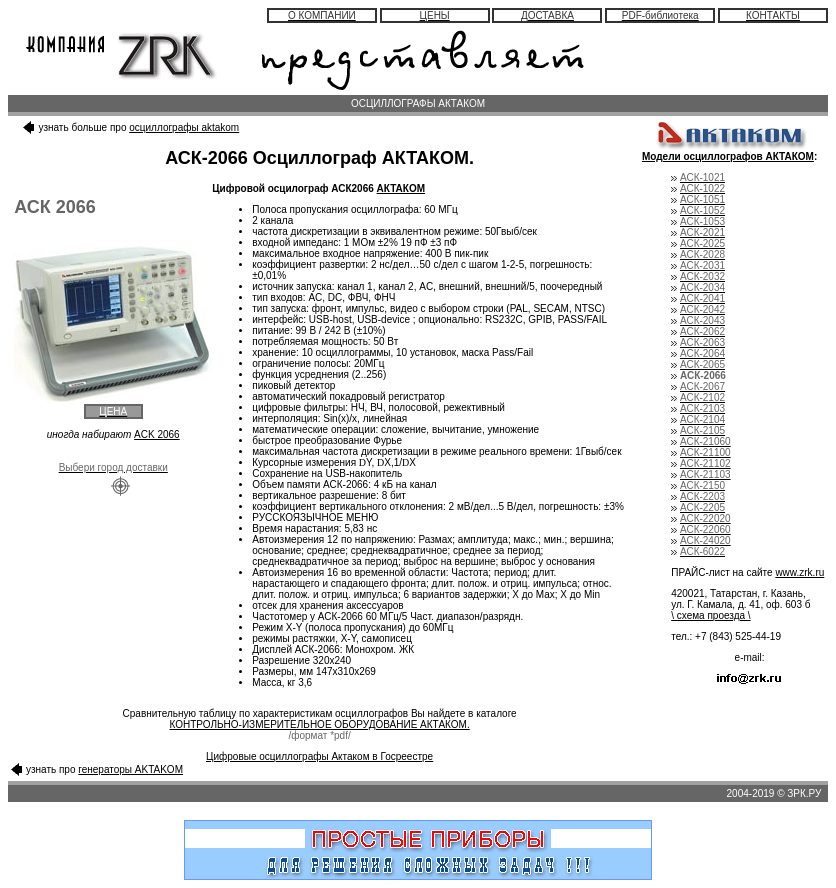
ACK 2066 (157, 434)
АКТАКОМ (401, 188)
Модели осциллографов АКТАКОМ (728, 156)
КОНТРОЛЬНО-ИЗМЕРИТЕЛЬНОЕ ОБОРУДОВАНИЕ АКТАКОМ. (320, 724)
